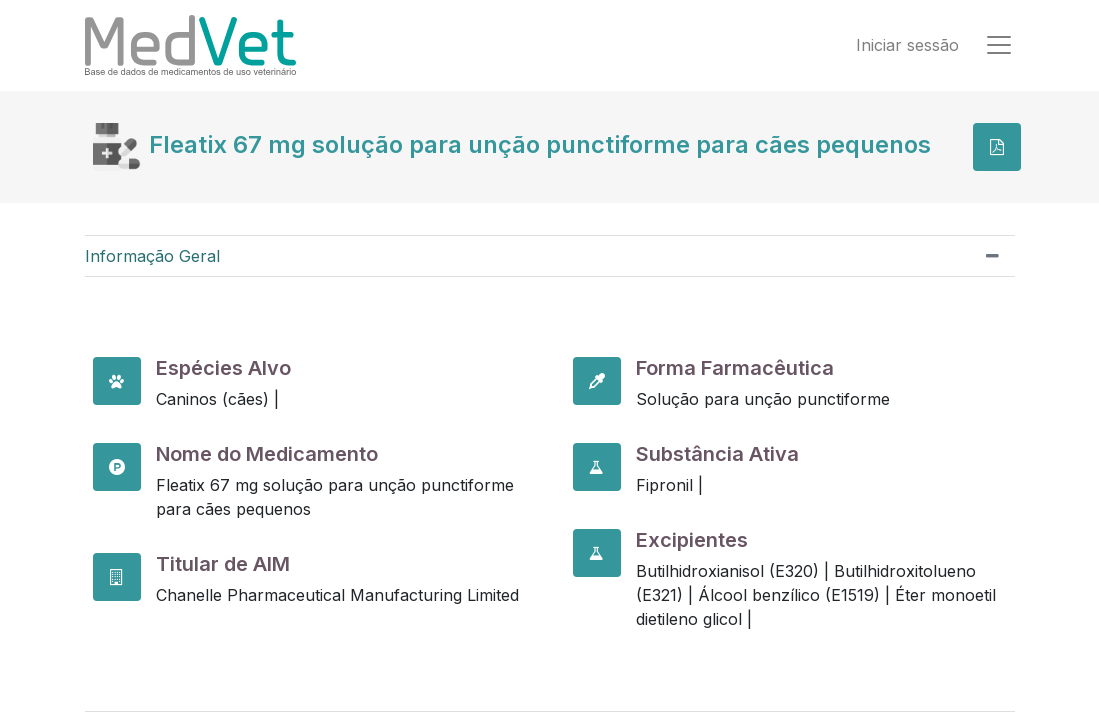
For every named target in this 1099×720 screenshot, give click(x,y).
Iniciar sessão (907, 46)
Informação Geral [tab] (152, 257)
